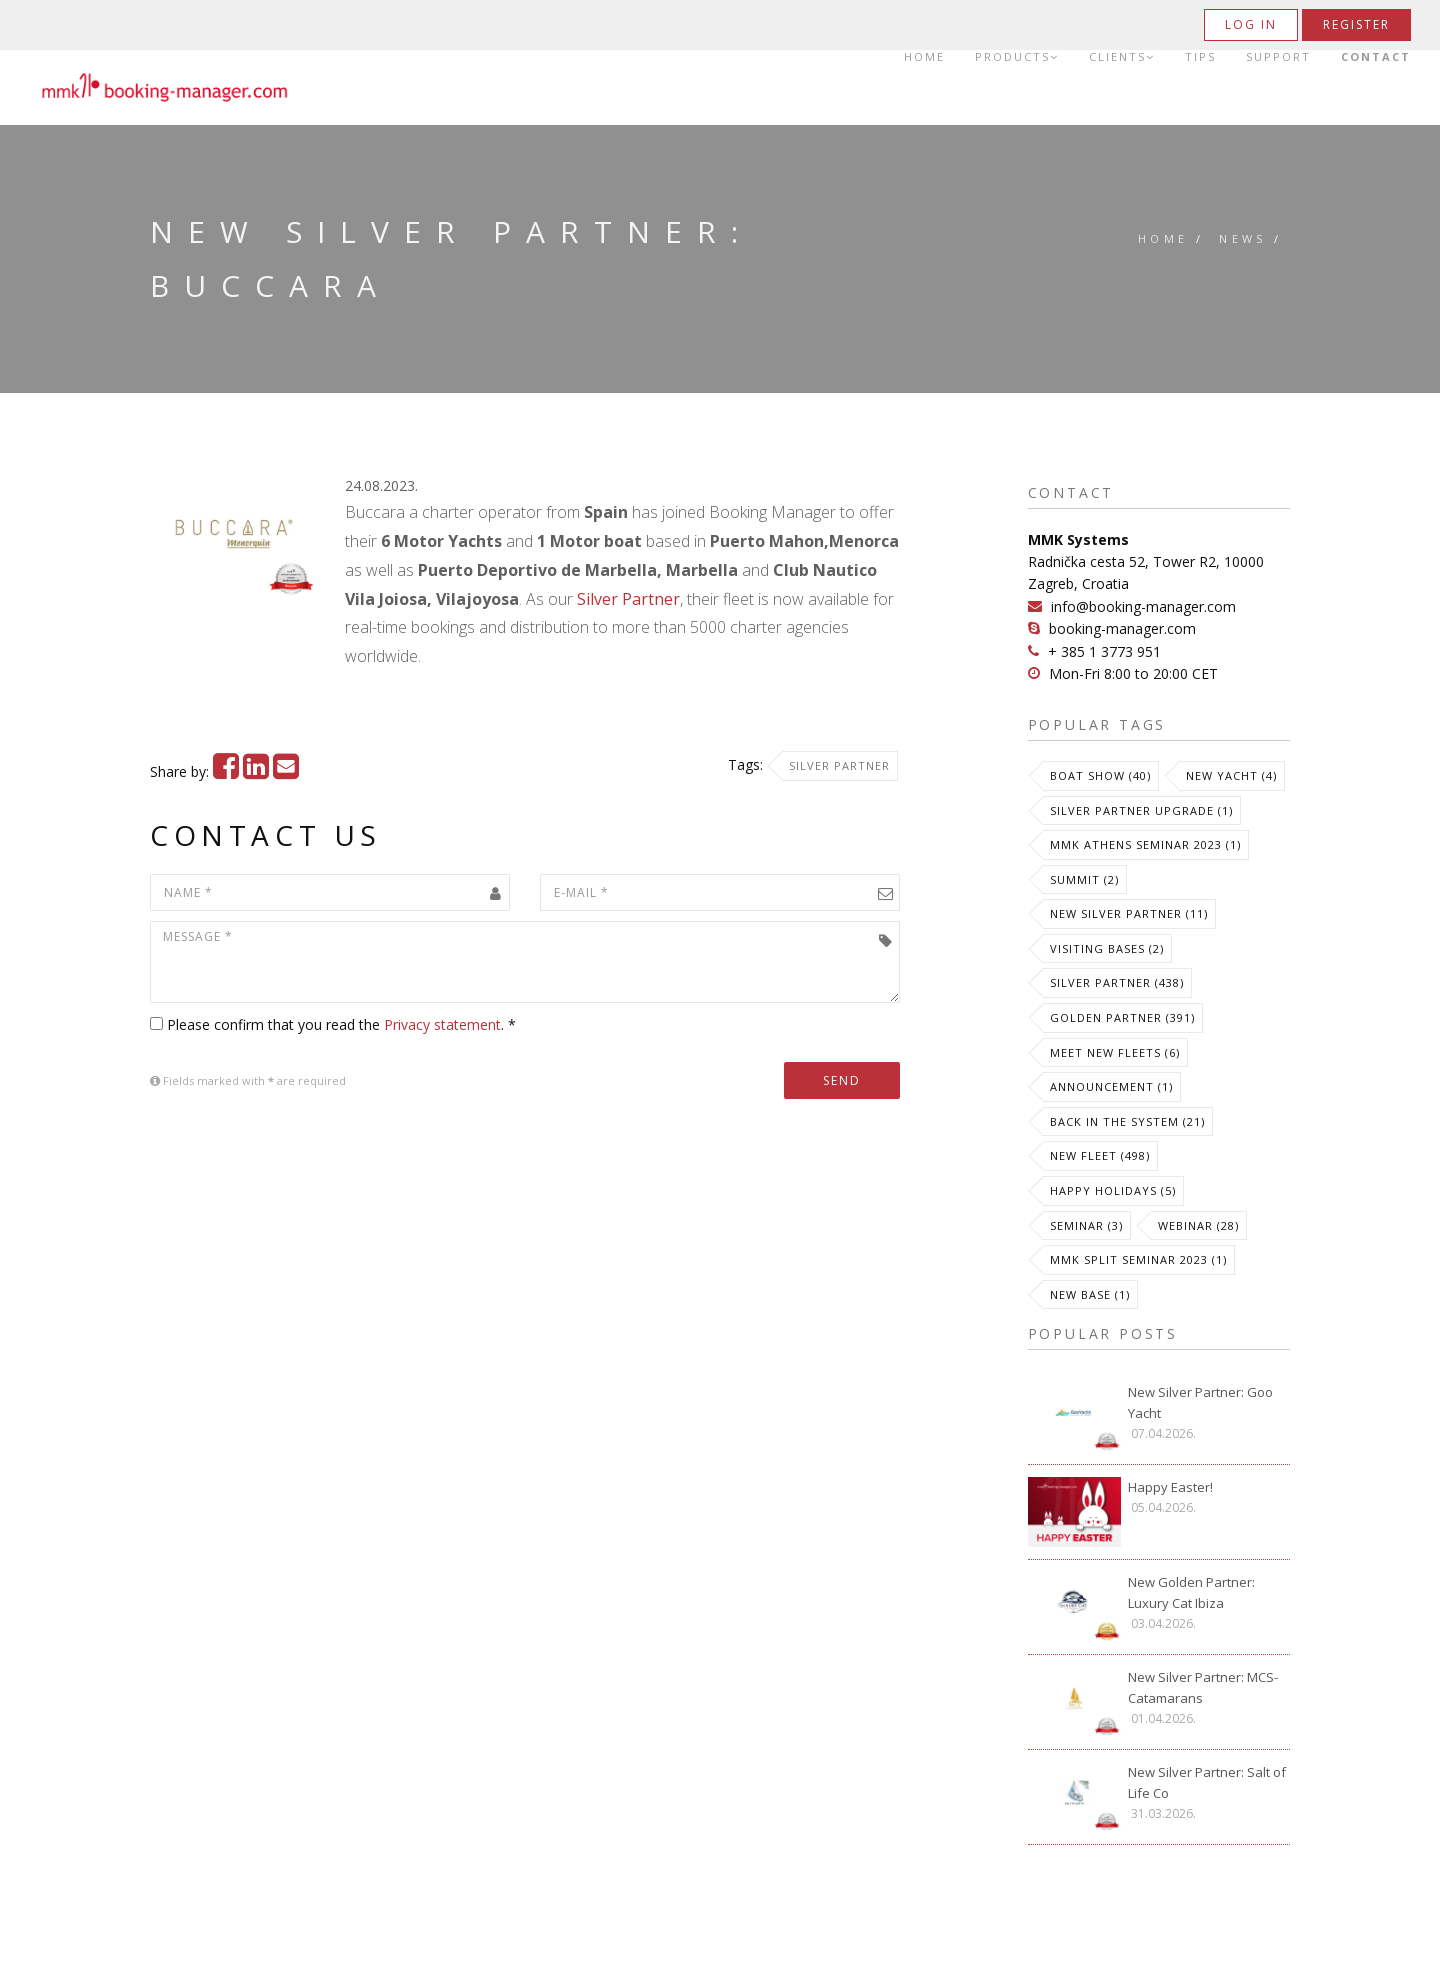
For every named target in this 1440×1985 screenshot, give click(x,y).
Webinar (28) (1198, 1225)
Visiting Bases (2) (1107, 948)
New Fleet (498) (1100, 1155)
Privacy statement (442, 1024)
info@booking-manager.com (1143, 606)
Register (1356, 24)
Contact (1376, 57)
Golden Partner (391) (1122, 1017)
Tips (1200, 57)
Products (1017, 57)
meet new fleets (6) (1115, 1052)
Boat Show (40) (1100, 775)
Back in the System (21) (1127, 1121)
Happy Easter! (1170, 1487)
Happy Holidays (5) (1113, 1190)
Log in (1251, 24)
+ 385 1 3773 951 (1104, 651)
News (1243, 238)
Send (842, 1080)
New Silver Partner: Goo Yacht (1200, 1402)
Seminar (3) (1086, 1225)
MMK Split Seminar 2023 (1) (1138, 1259)
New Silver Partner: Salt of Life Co (1207, 1782)
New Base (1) (1090, 1294)
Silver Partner (628, 599)
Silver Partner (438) (1117, 982)
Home (924, 57)
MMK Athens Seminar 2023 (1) (1145, 844)
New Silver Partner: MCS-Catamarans (1203, 1687)
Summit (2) (1084, 879)
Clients (1122, 57)
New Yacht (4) (1231, 775)
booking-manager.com (1122, 628)
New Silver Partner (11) (1129, 913)
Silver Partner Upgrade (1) (1141, 810)
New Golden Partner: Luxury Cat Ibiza (1191, 1592)
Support (1278, 57)
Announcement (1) (1111, 1086)
